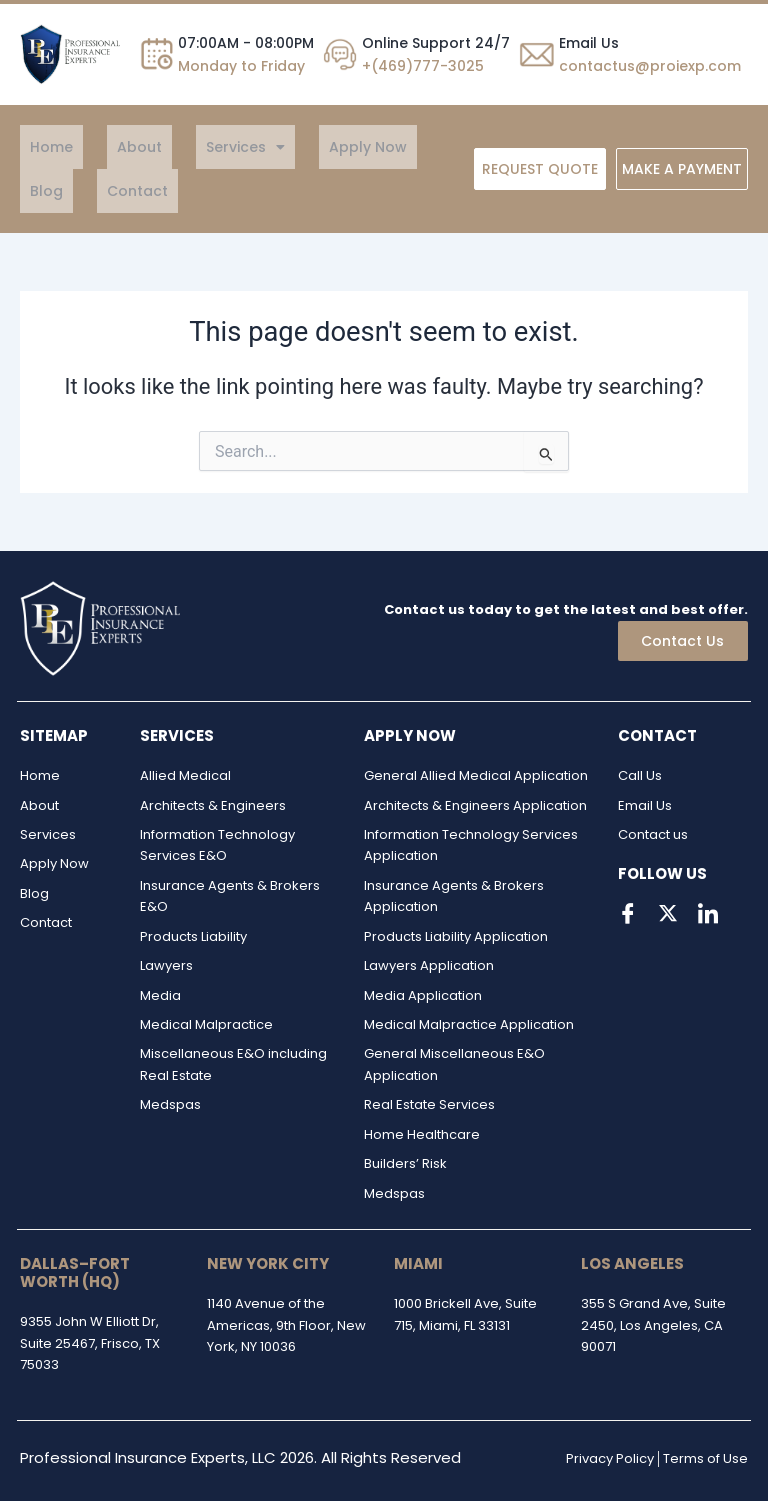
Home (41, 147)
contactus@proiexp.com (650, 66)
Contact (50, 191)
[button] (195, 147)
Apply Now (298, 147)
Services (195, 147)
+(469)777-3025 (423, 66)
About (109, 147)
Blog (377, 147)
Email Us (589, 43)
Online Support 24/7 (436, 43)
